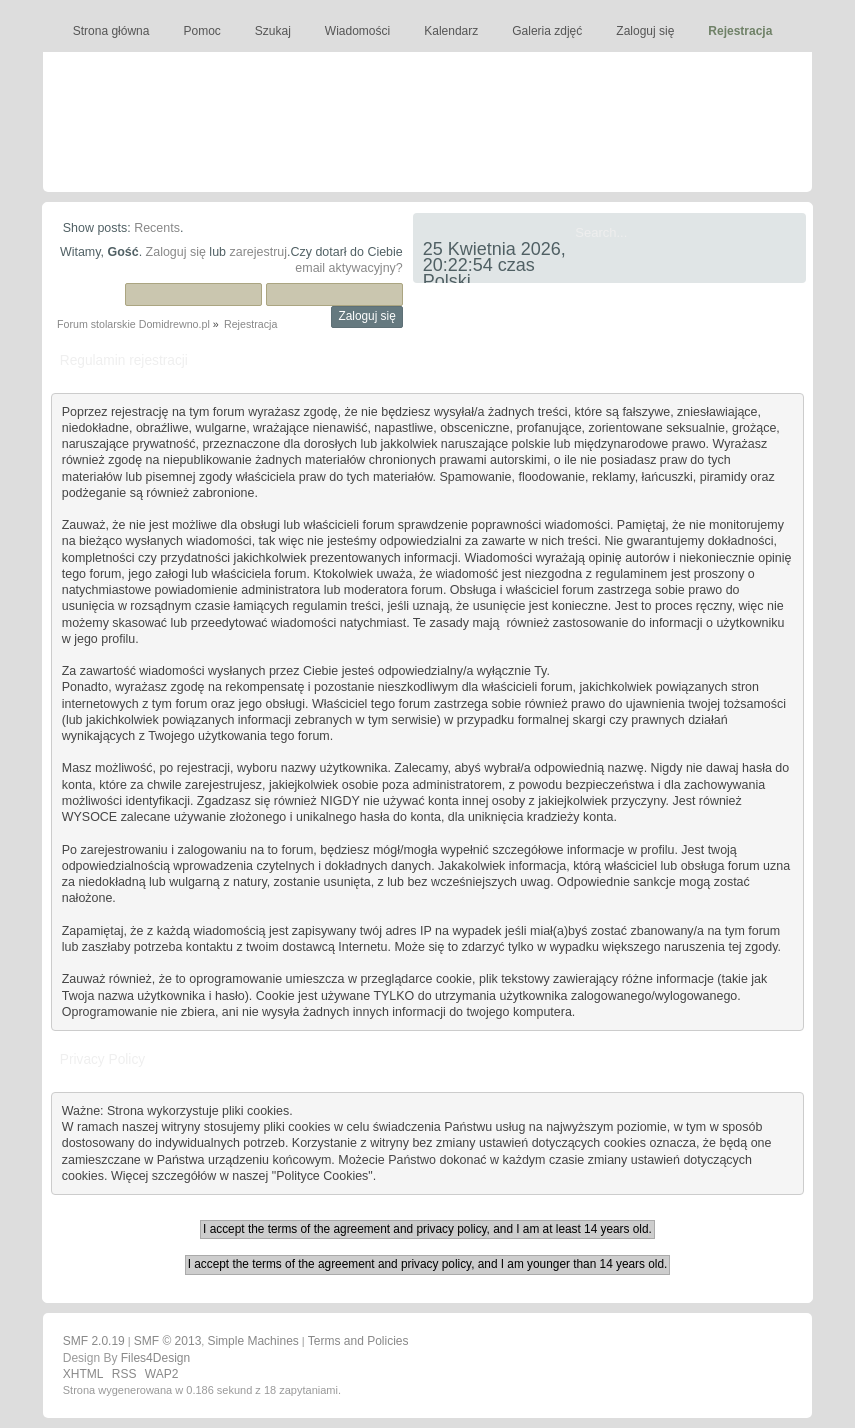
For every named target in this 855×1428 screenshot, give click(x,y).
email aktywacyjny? (348, 268)
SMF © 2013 (168, 1341)
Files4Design (155, 1358)
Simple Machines (252, 1341)
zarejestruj (258, 252)
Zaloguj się (176, 252)
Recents (157, 228)
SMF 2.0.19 (94, 1341)
